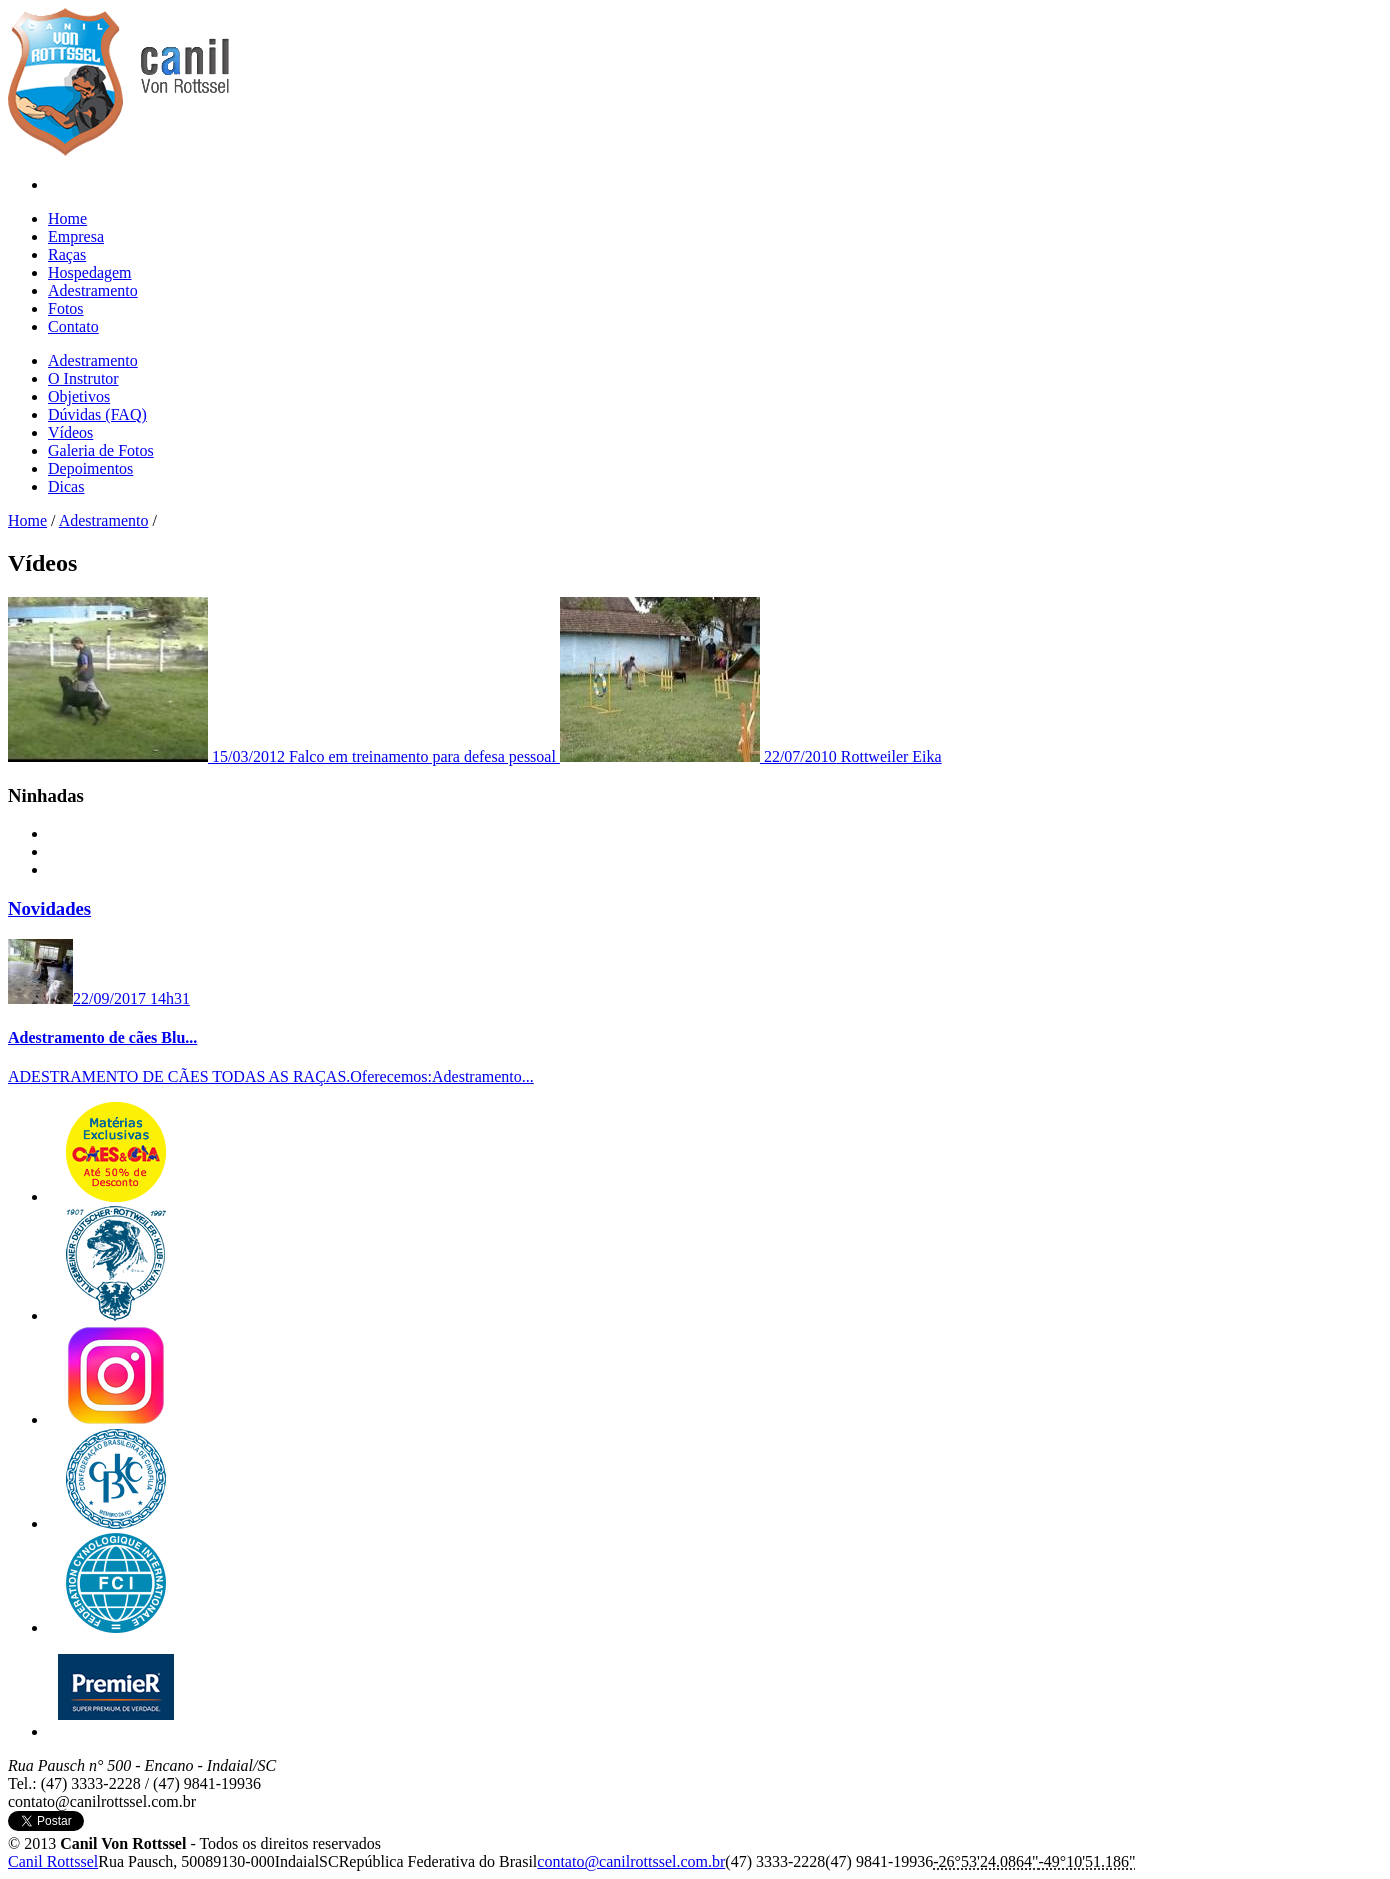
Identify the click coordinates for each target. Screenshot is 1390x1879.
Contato (73, 326)
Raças (67, 254)
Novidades (49, 908)
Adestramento (93, 290)
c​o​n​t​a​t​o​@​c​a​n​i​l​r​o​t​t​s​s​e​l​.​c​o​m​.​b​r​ (631, 1861)
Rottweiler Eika (751, 756)
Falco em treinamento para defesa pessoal (284, 756)
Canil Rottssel (53, 1861)
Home (67, 218)
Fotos (66, 308)
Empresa (76, 236)
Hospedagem (90, 272)
